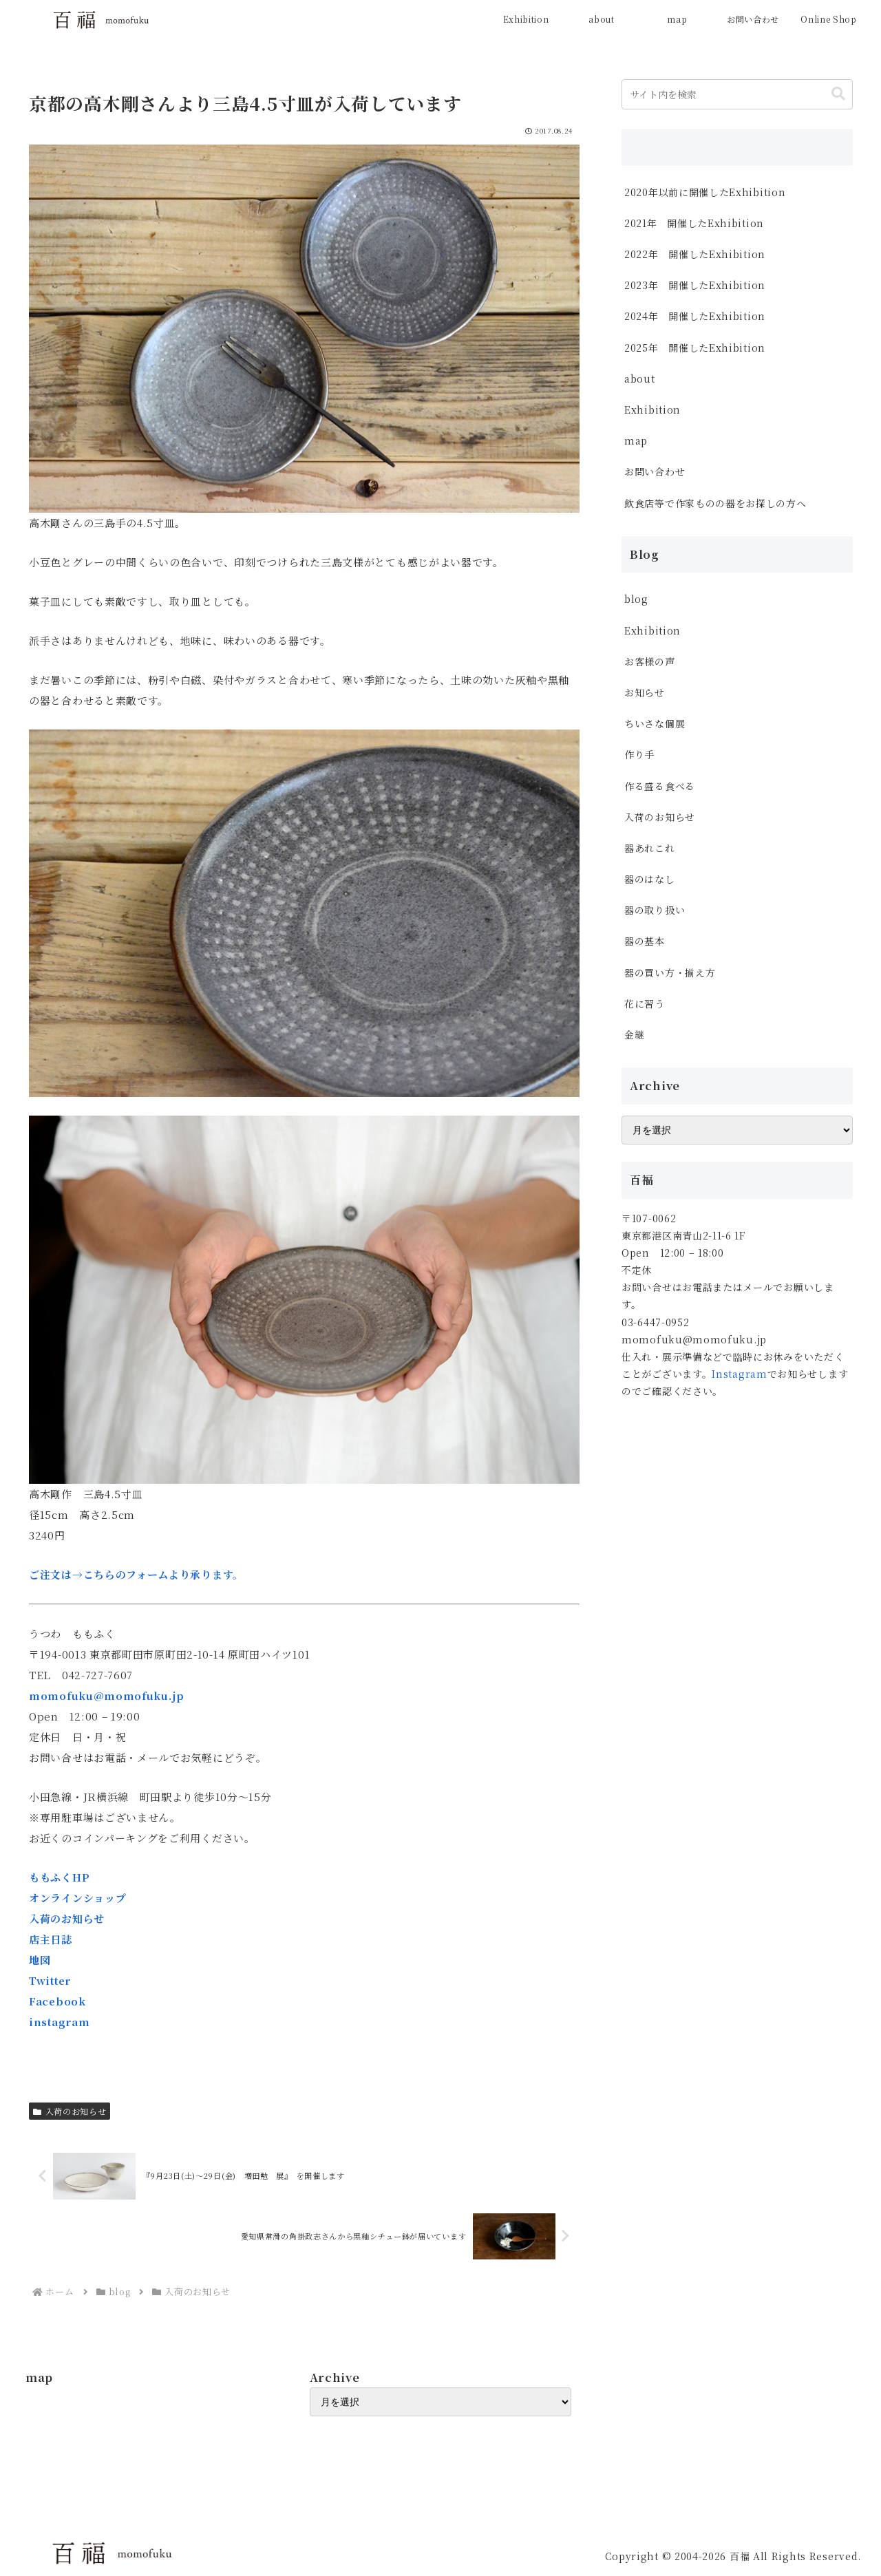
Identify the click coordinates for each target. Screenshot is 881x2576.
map (636, 440)
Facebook (57, 2001)
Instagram (739, 1374)
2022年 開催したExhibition (694, 254)
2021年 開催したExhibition (694, 223)
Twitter (50, 1980)
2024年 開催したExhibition (700, 316)
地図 (39, 1959)
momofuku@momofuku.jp (106, 1695)
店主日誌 (50, 1939)
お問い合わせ (654, 471)
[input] (737, 94)
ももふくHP (59, 1877)
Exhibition (652, 409)
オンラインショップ (77, 1898)
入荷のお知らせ (67, 1918)
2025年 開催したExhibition (694, 347)
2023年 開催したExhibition (694, 285)
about (639, 378)
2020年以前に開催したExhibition (704, 192)
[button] (838, 94)
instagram (59, 2021)
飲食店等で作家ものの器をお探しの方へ (720, 503)
